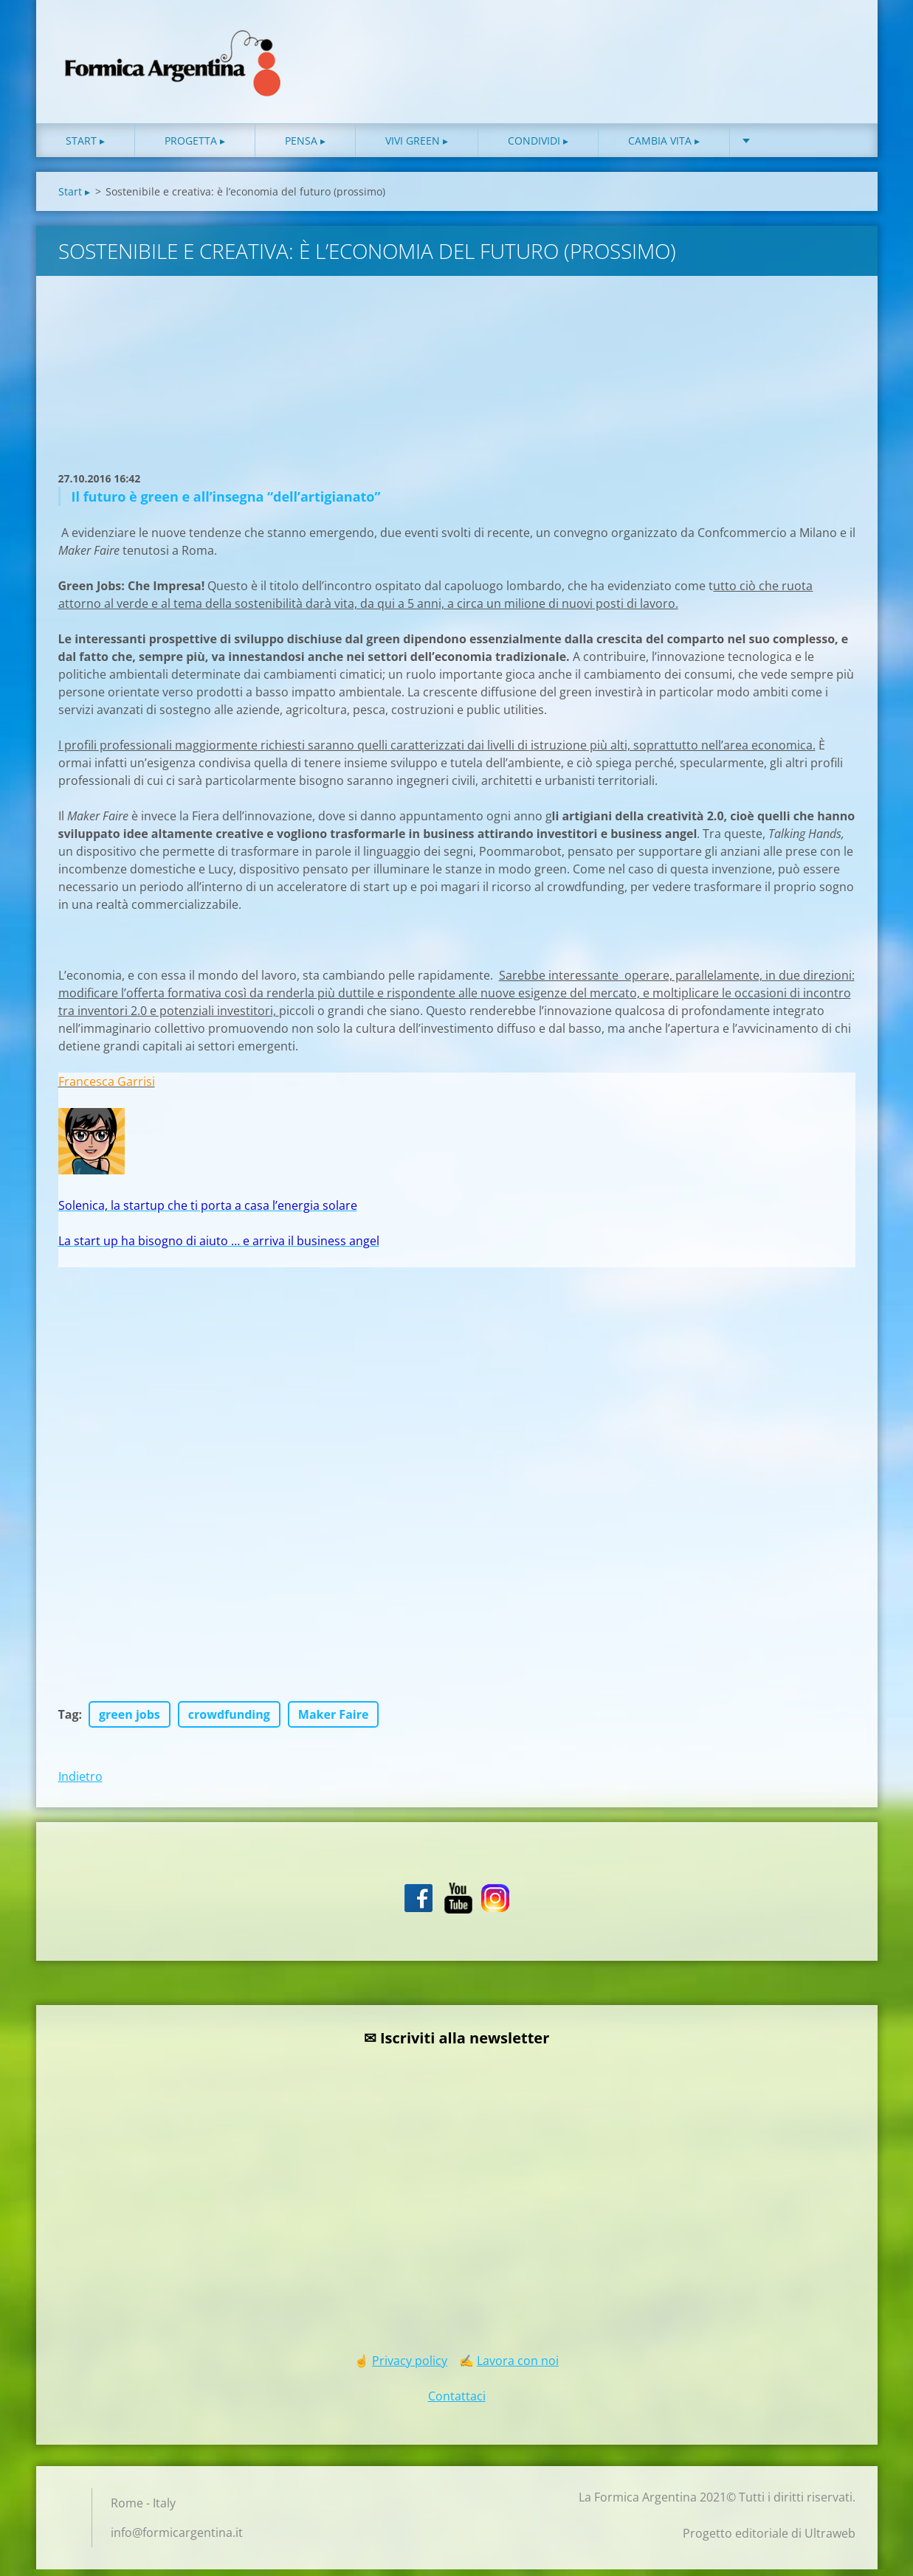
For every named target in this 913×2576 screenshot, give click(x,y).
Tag (68, 1721)
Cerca (839, 43)
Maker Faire (333, 1721)
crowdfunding (229, 1721)
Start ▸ (85, 147)
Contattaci (457, 2403)
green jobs (129, 1721)
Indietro (80, 1783)
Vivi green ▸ (416, 147)
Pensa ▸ (305, 147)
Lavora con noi (518, 2367)
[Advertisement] (254, 397)
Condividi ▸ (538, 147)
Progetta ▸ (195, 147)
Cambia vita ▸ (664, 147)
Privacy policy (409, 2367)
